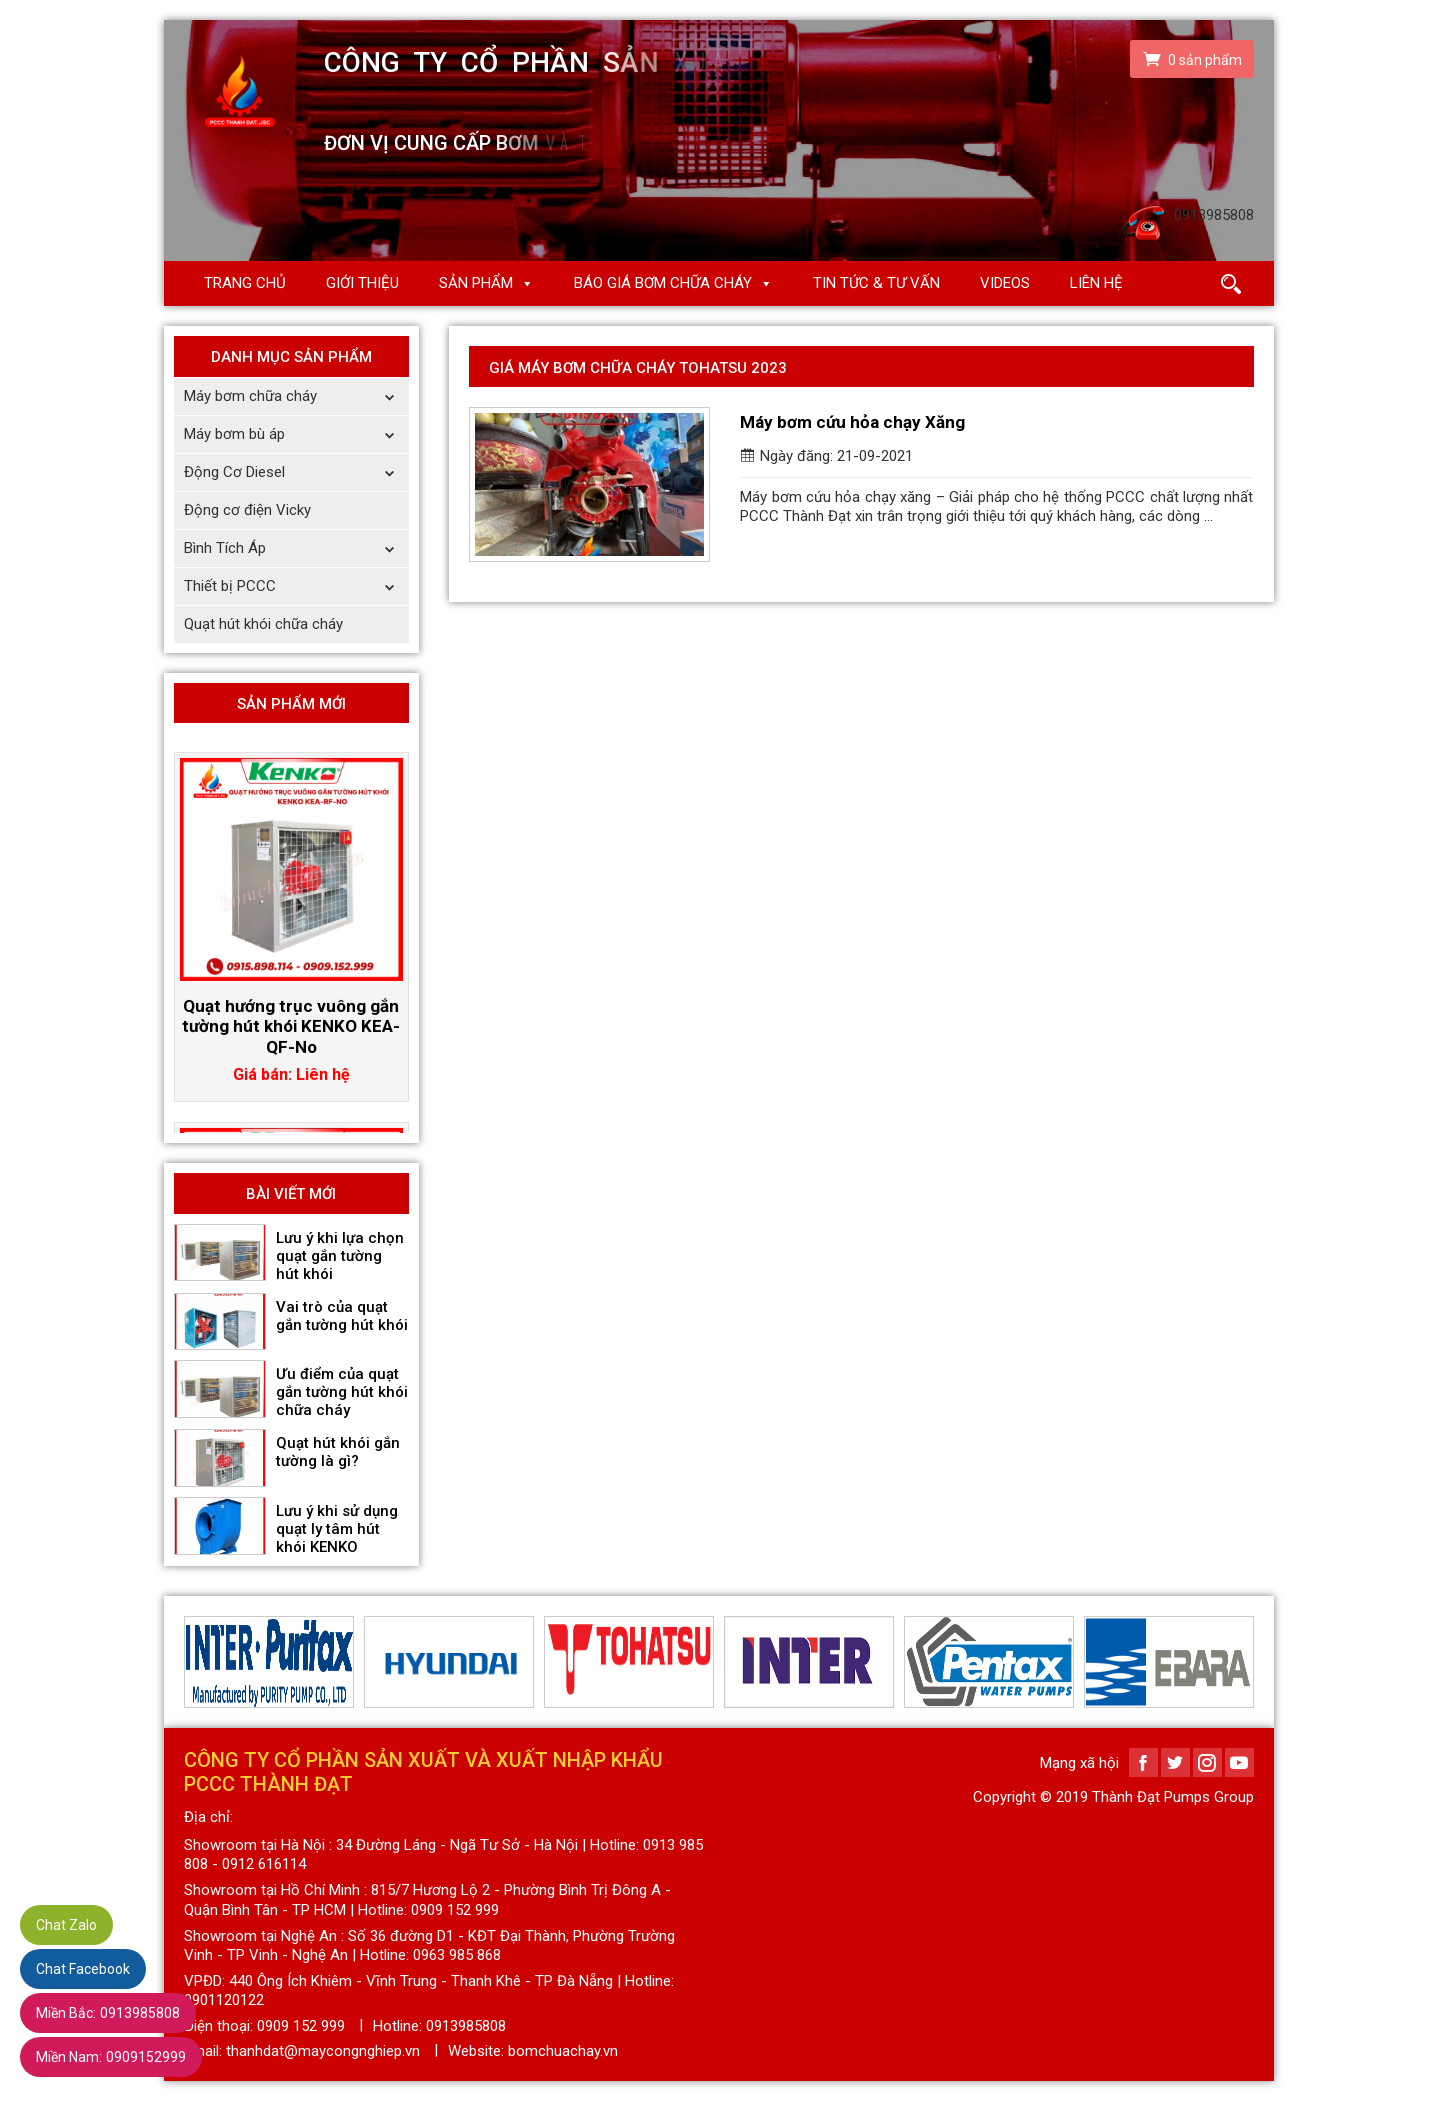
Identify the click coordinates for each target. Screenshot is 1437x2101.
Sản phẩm (476, 283)
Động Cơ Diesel (296, 472)
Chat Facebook (83, 1969)
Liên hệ (1096, 283)
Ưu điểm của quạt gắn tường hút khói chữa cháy (342, 1392)
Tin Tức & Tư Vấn (876, 283)
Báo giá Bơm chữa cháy (663, 283)
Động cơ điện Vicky (247, 510)
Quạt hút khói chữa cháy (263, 624)
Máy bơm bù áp (296, 434)
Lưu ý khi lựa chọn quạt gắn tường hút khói (340, 1256)
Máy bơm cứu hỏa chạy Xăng (852, 422)
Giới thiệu (362, 283)
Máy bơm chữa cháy (296, 396)
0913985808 (108, 2013)
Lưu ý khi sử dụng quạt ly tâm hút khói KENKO (337, 1529)
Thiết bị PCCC (296, 586)
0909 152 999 (301, 2026)
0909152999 (111, 2057)
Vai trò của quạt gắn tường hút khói (342, 1316)
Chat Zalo (66, 1925)
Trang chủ (245, 283)
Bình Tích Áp (296, 548)
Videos (1005, 283)
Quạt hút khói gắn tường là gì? (338, 1452)
